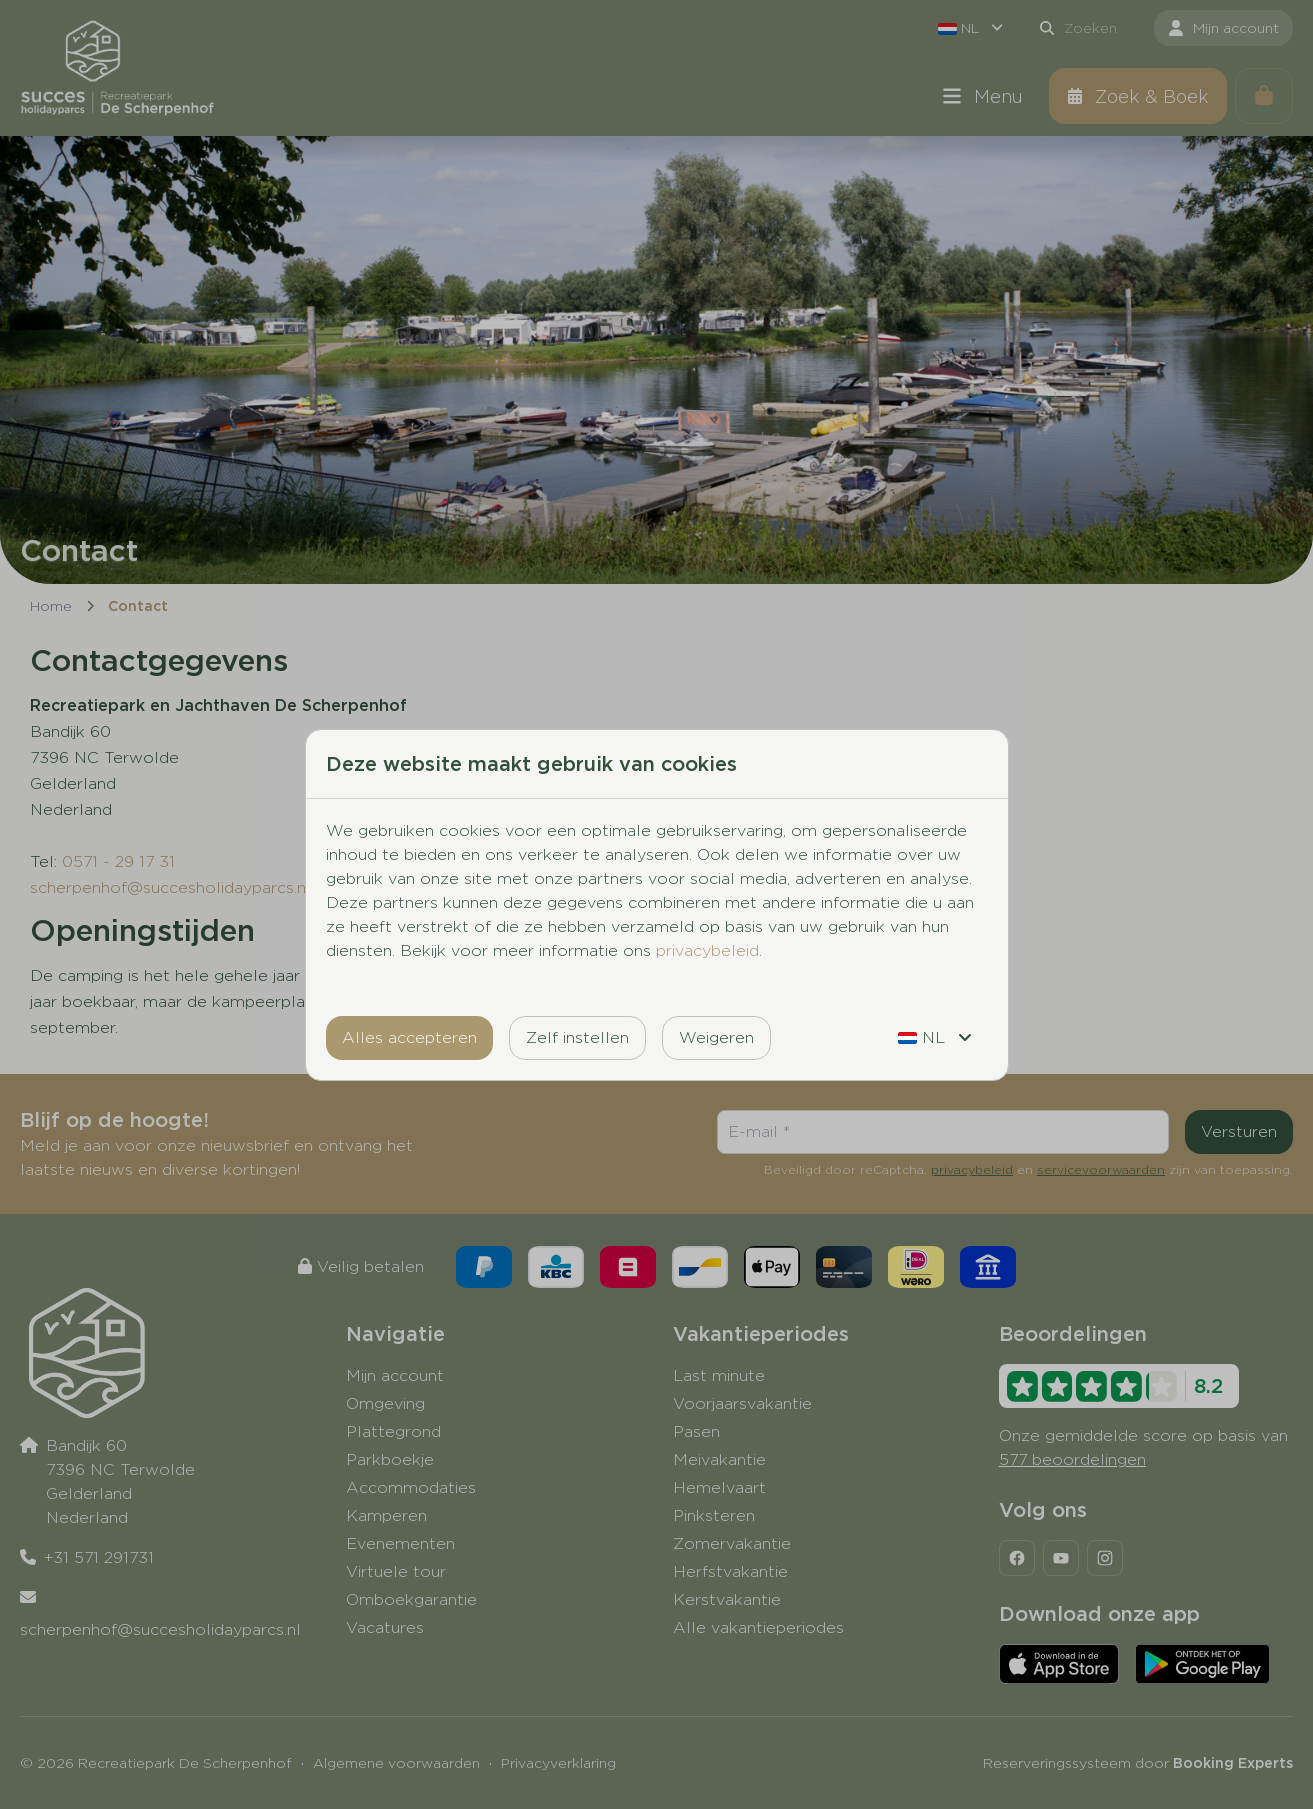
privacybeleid (707, 950)
